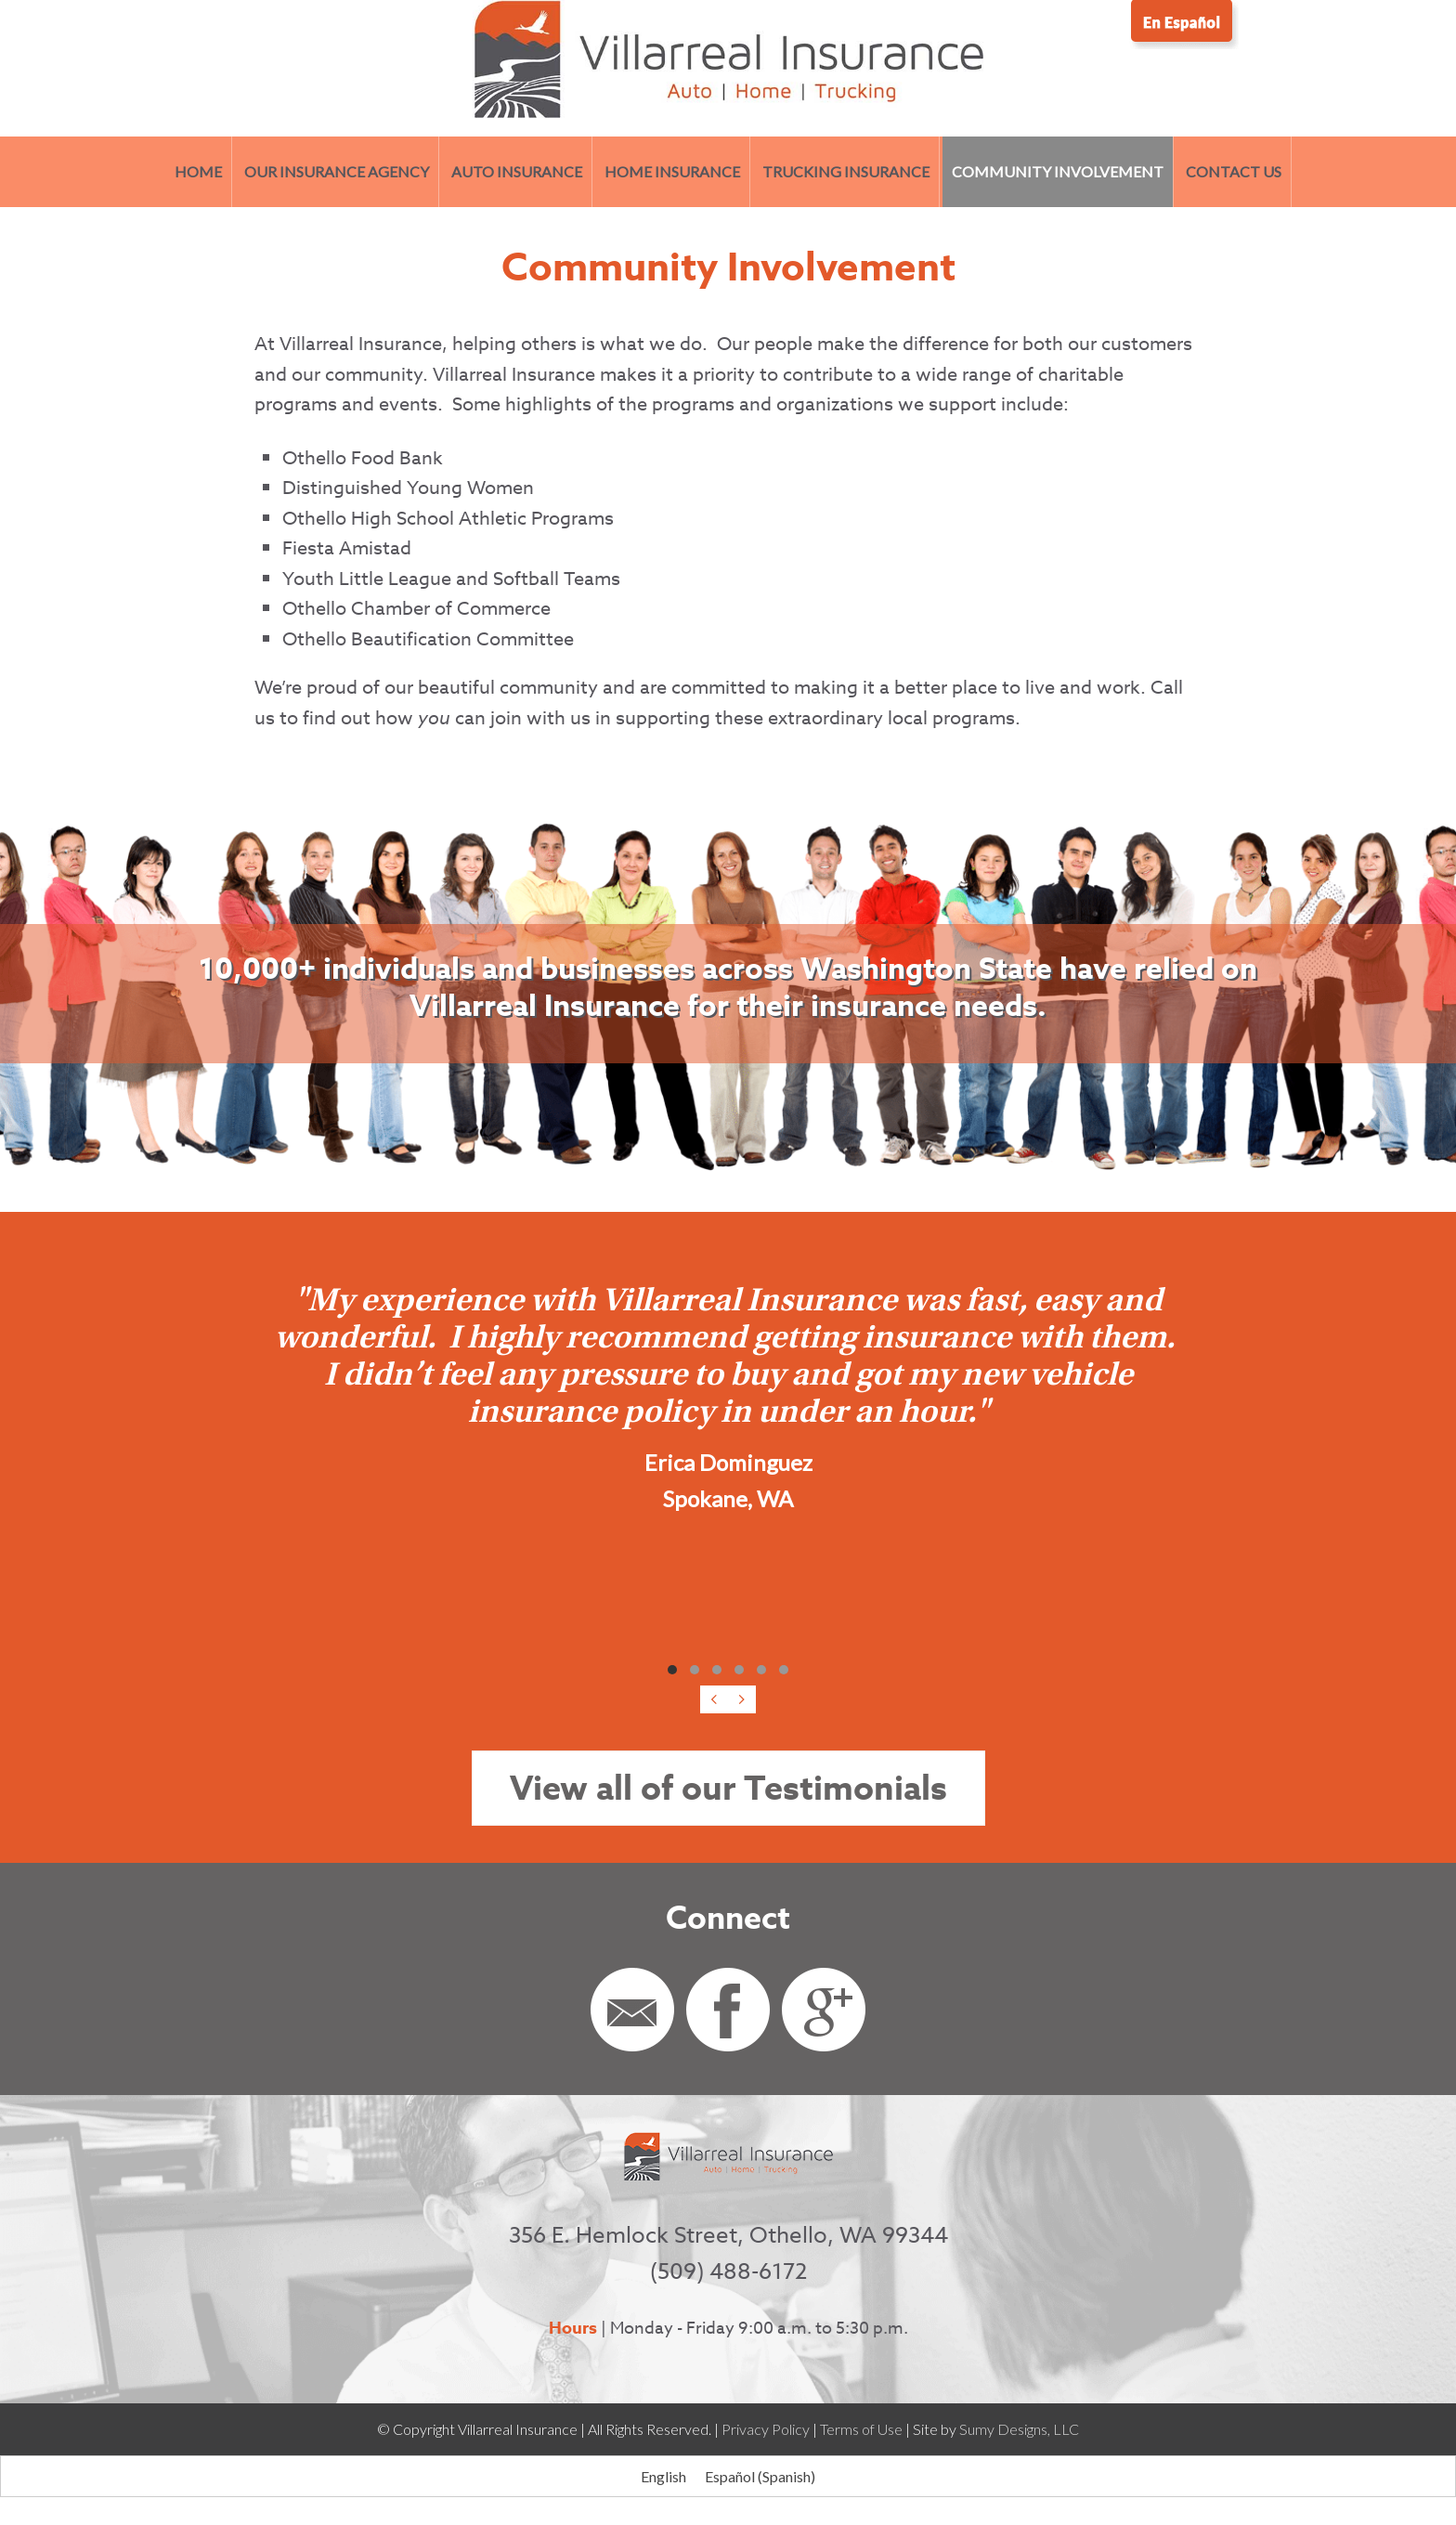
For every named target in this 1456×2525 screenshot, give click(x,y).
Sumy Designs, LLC (1019, 2429)
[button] (672, 1669)
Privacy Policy (766, 2429)
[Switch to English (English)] (663, 2476)
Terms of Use (861, 2429)
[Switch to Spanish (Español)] (760, 2476)
